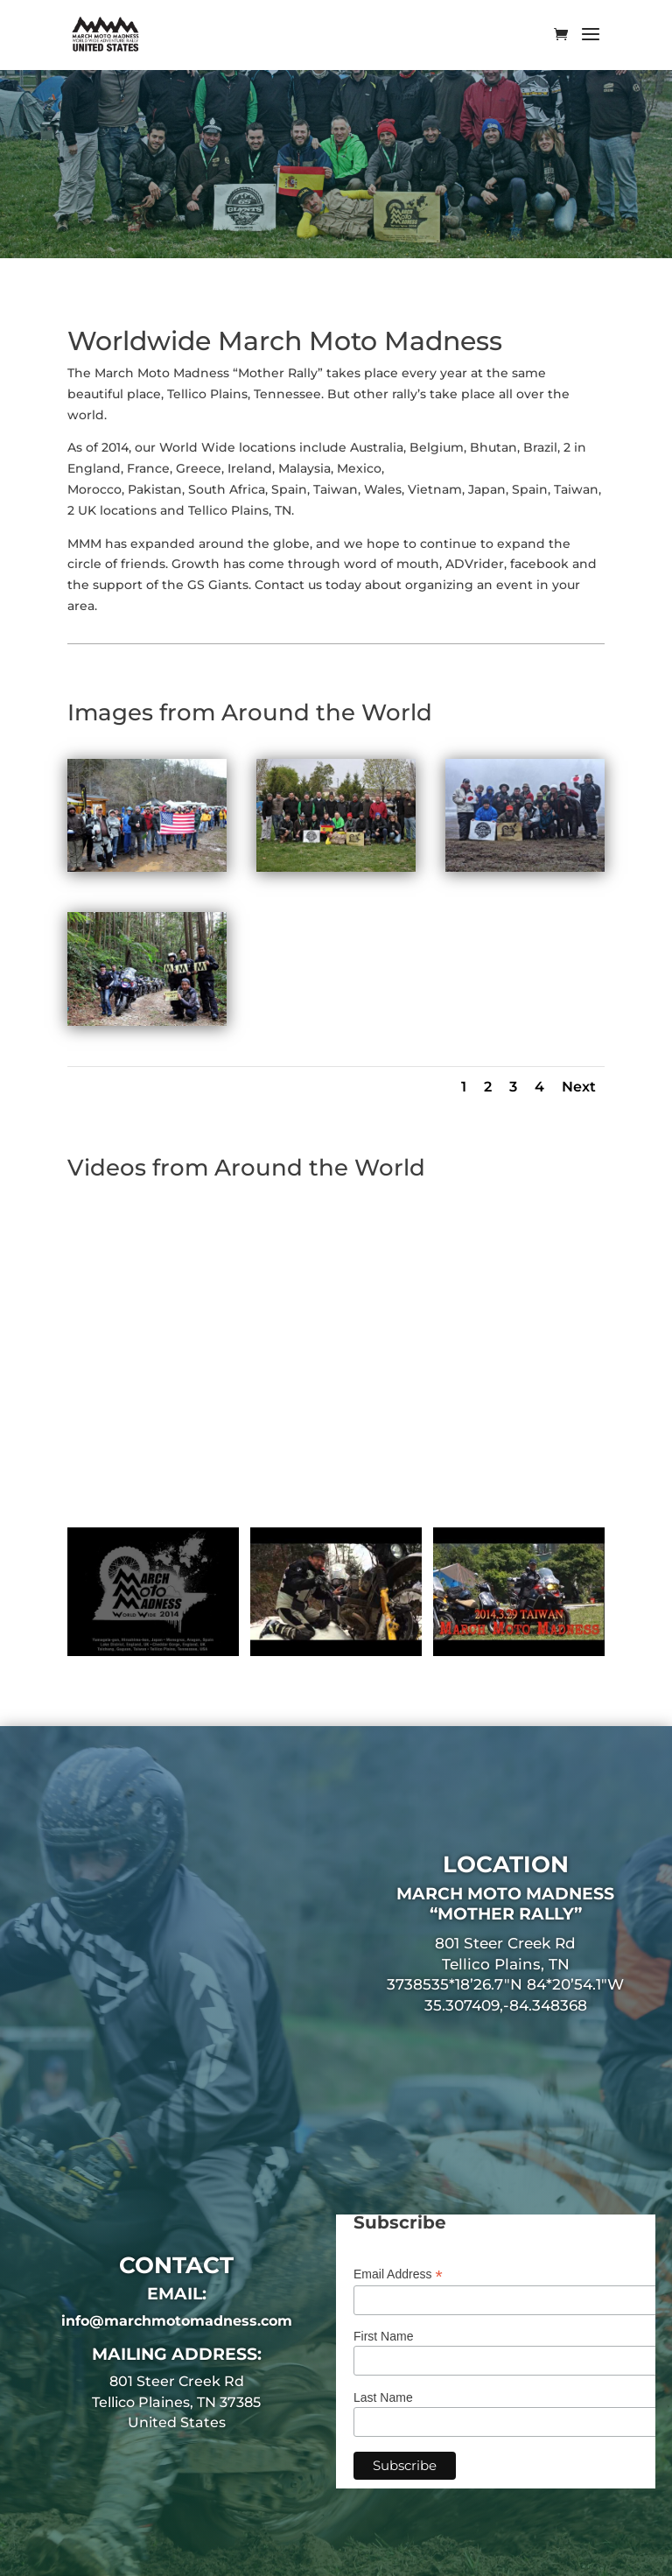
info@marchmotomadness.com (176, 2321)
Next (579, 1086)
